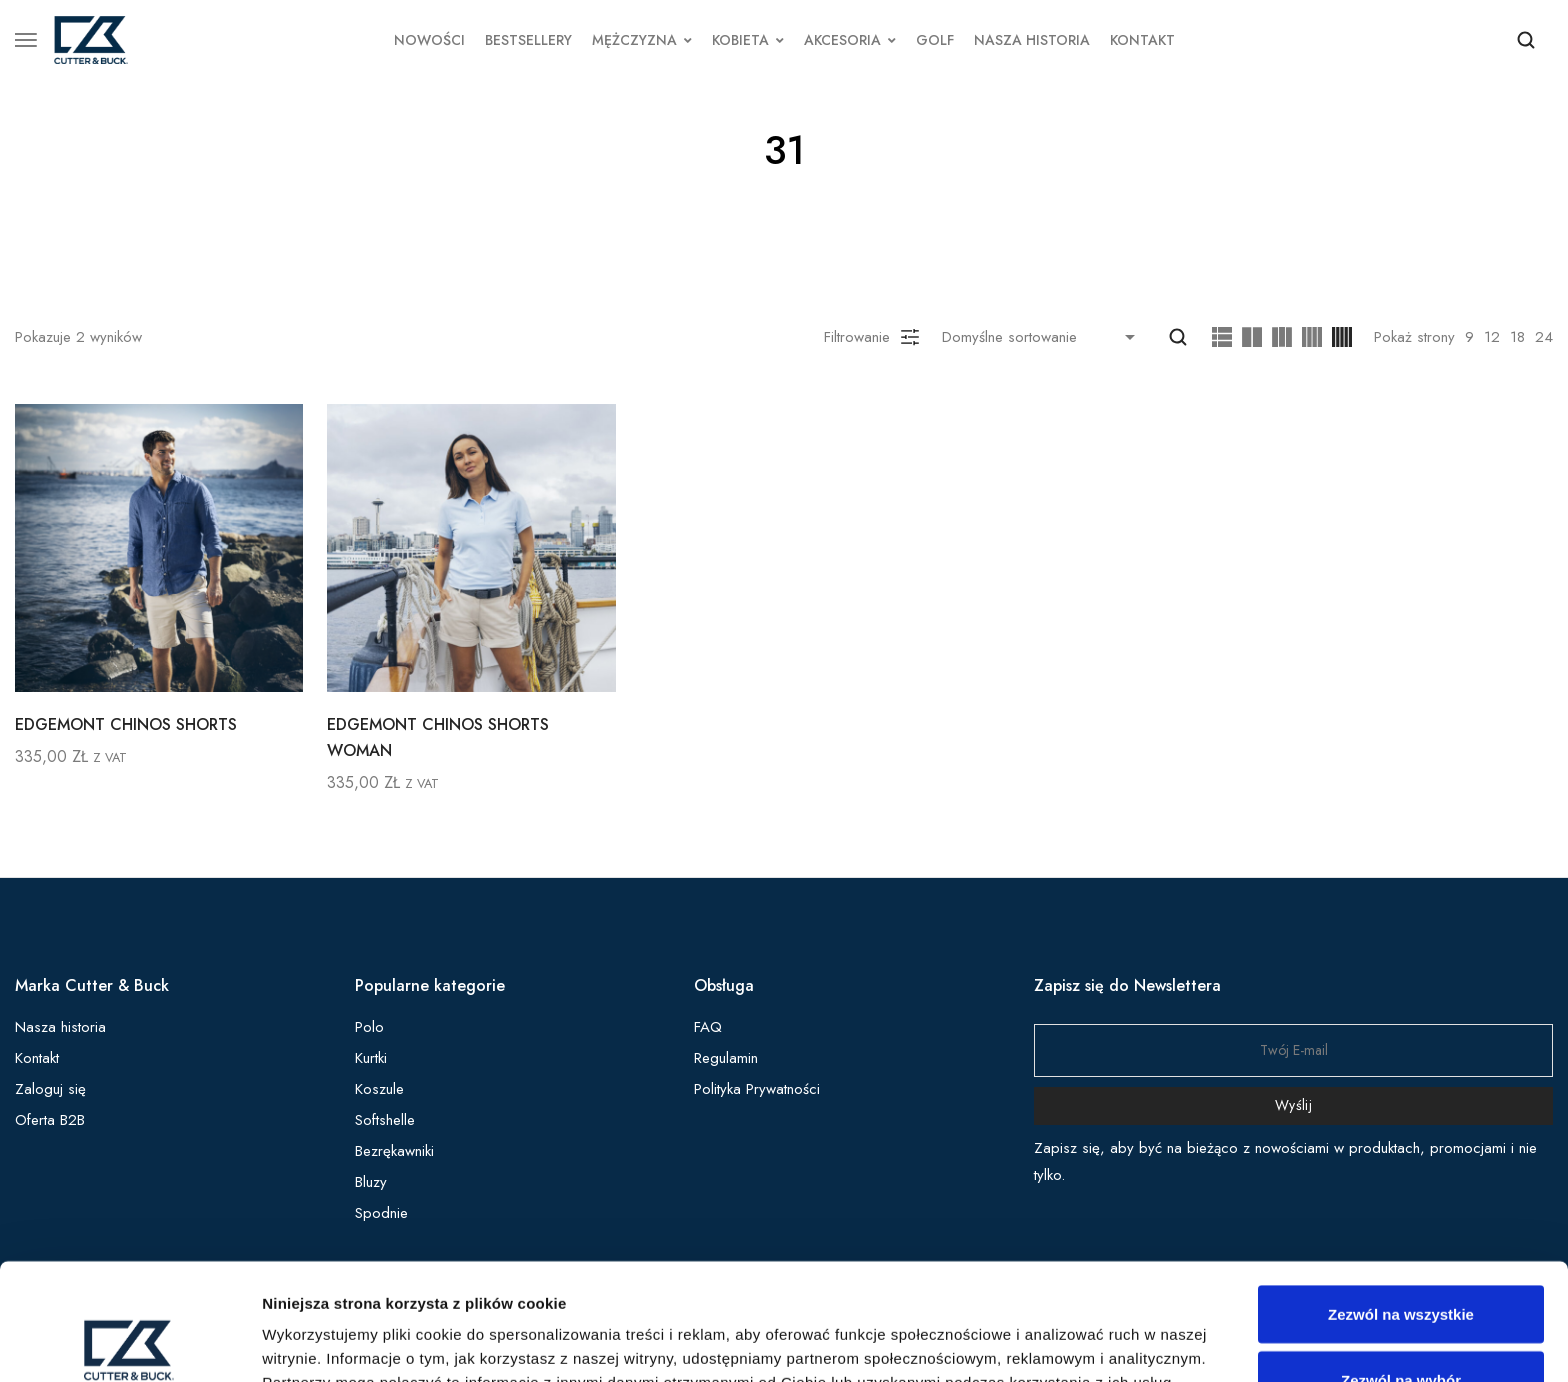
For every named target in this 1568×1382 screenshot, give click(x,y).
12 (1492, 337)
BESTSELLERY (528, 40)
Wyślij (1293, 1105)
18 (1517, 337)
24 (1544, 337)
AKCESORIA (850, 40)
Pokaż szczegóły (1067, 1330)
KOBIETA (748, 40)
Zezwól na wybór (1401, 1263)
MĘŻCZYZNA (642, 40)
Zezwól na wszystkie (1401, 1197)
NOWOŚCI (429, 40)
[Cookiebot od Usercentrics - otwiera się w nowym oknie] (129, 1343)
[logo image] (91, 38)
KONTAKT (1142, 40)
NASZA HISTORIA (1032, 40)
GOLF (935, 40)
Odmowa (1400, 1328)
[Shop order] (1043, 337)
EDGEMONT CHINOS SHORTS (126, 724)
